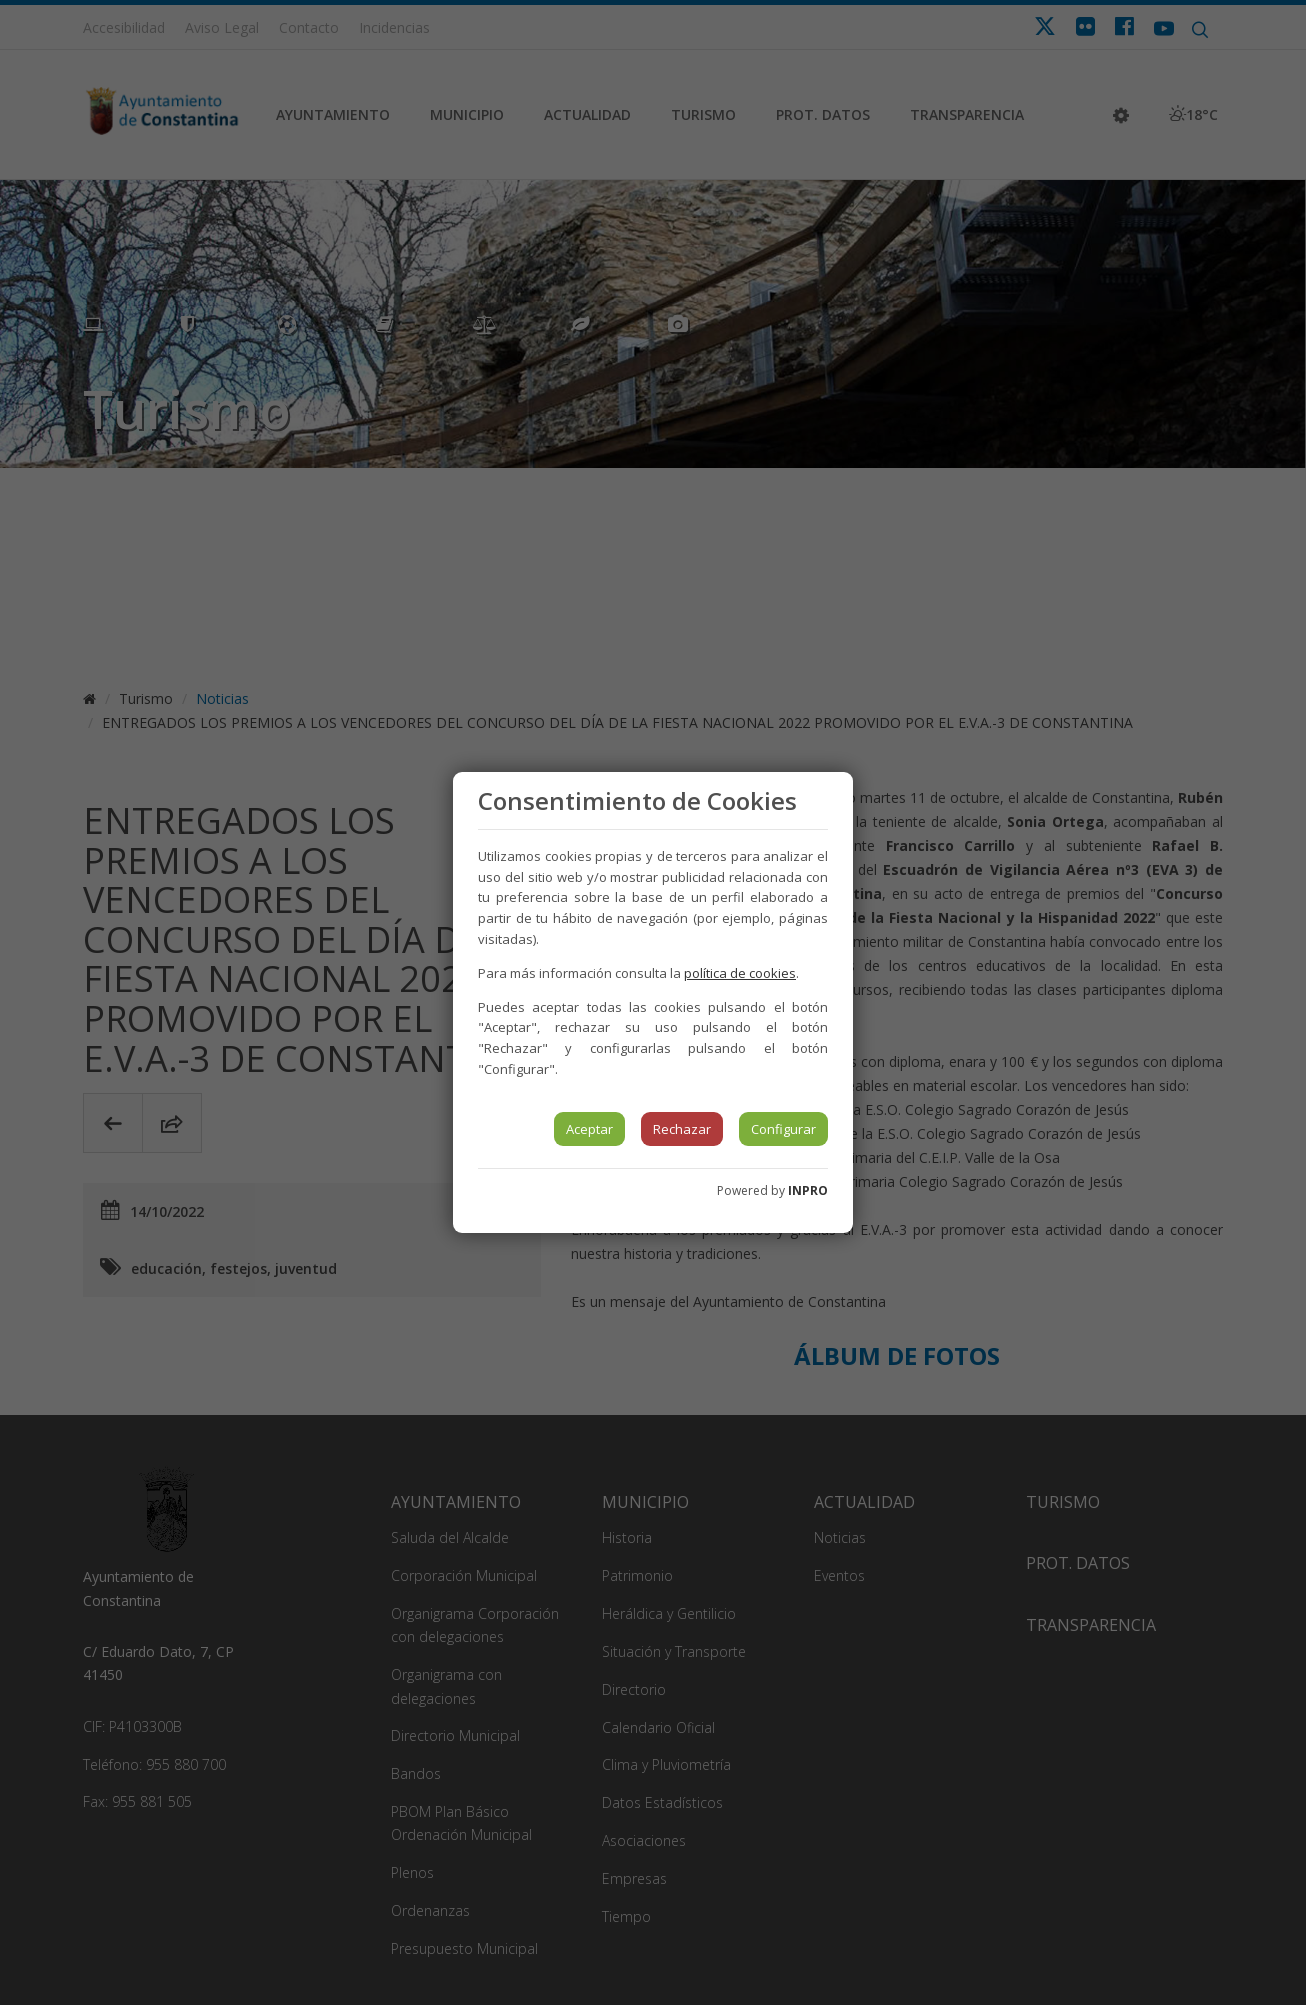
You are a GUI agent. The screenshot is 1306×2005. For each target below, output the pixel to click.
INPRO (808, 1190)
